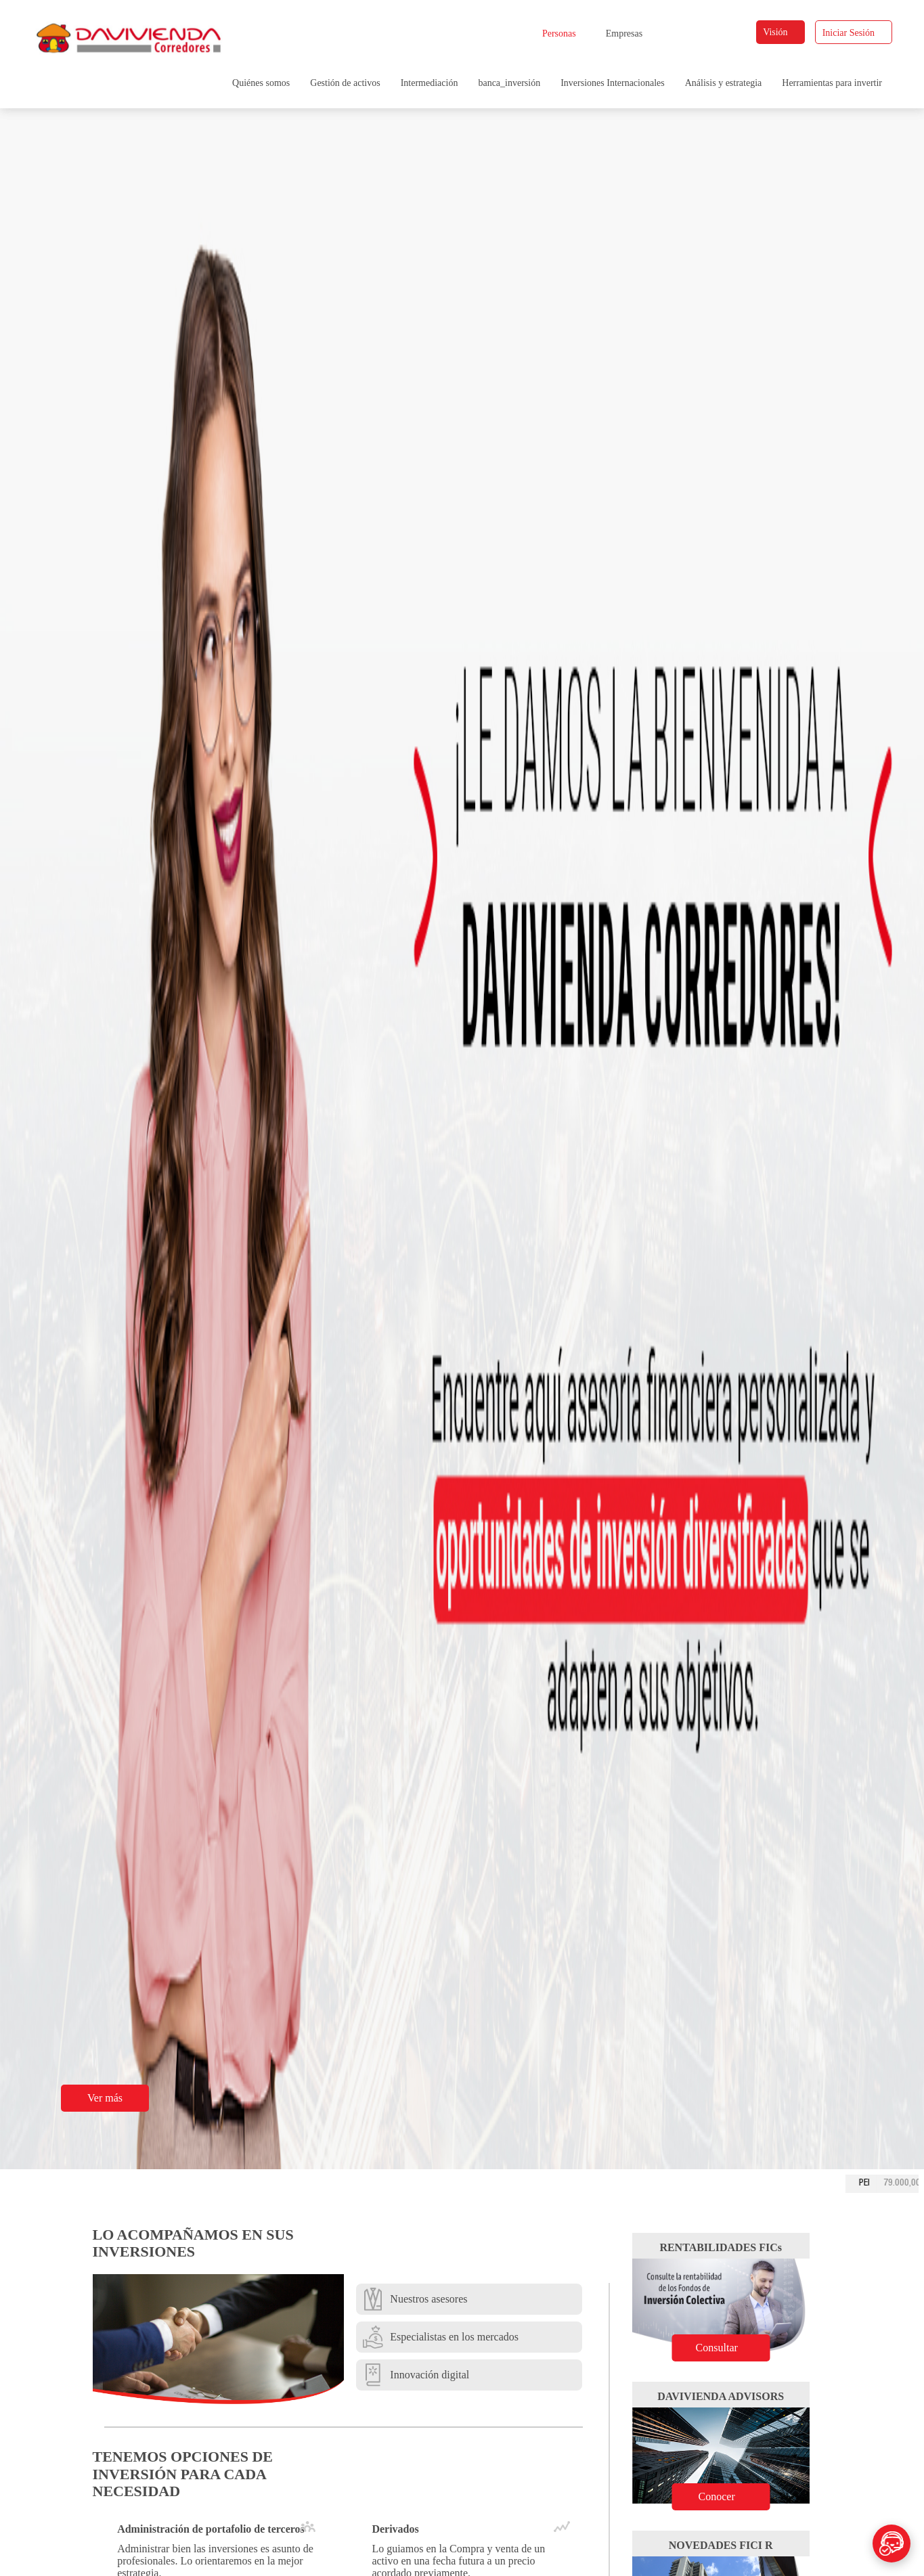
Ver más (113, 2098)
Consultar (728, 2347)
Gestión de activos (345, 83)
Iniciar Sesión (854, 33)
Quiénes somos (261, 83)
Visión (781, 32)
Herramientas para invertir (832, 83)
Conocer (729, 2496)
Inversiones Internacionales (612, 83)
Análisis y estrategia (723, 83)
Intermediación (429, 83)
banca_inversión (509, 83)
